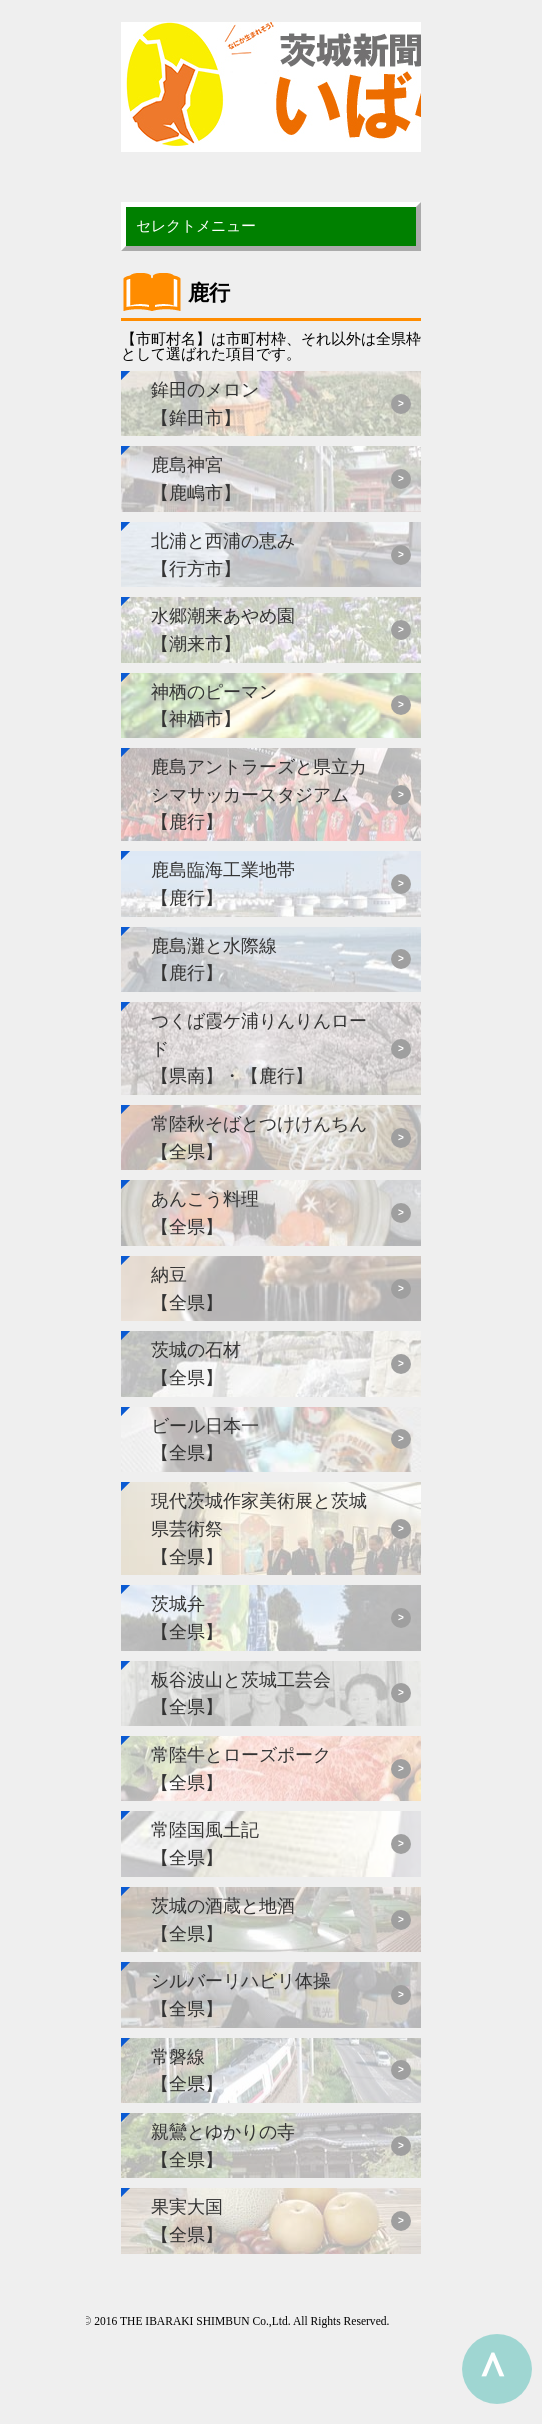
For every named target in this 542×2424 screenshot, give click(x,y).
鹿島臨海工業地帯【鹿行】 (223, 883)
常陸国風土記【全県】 (205, 1843)
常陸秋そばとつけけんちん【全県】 (259, 1137)
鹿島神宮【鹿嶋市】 (196, 478)
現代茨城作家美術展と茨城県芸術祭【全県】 (259, 1528)
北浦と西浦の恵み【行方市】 (223, 554)
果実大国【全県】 (187, 2220)
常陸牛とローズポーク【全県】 (241, 1768)
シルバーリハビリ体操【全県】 (241, 1994)
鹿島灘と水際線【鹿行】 (214, 959)
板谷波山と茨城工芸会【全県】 (241, 1693)
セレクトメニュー (196, 225)
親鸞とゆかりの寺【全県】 (223, 2145)
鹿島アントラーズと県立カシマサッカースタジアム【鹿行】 (259, 794)
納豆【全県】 (187, 1288)
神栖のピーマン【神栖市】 (214, 705)
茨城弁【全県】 (187, 1617)
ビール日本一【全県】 (205, 1439)
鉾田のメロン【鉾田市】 (205, 403)
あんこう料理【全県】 (205, 1212)
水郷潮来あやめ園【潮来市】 (223, 629)
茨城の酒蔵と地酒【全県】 (223, 1919)
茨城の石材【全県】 (196, 1363)
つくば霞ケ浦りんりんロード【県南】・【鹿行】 (259, 1048)
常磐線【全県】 (187, 2070)
